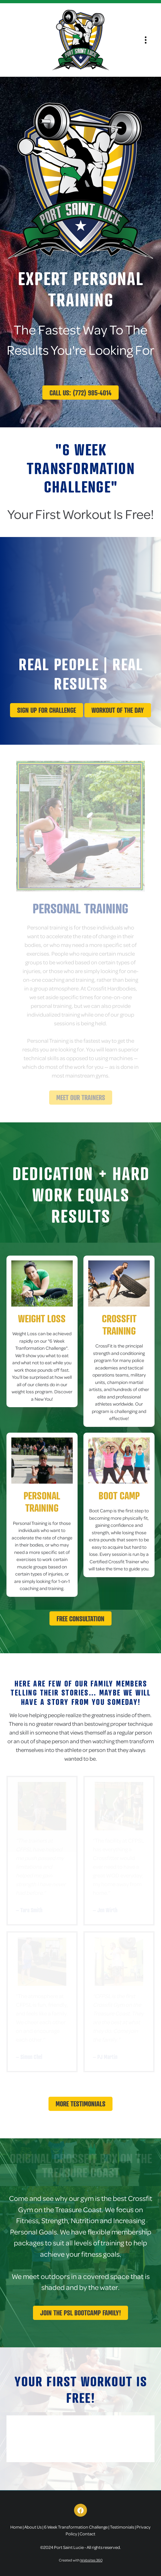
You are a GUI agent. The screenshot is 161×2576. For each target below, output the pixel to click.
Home (16, 2527)
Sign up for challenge (46, 710)
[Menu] (145, 40)
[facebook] (80, 2510)
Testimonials (122, 2527)
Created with (80, 2560)
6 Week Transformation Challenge (76, 2527)
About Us (33, 2527)
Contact (87, 2533)
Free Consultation (80, 1618)
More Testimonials (80, 2103)
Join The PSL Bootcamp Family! (80, 2312)
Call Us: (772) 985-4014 (80, 392)
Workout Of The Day (117, 710)
